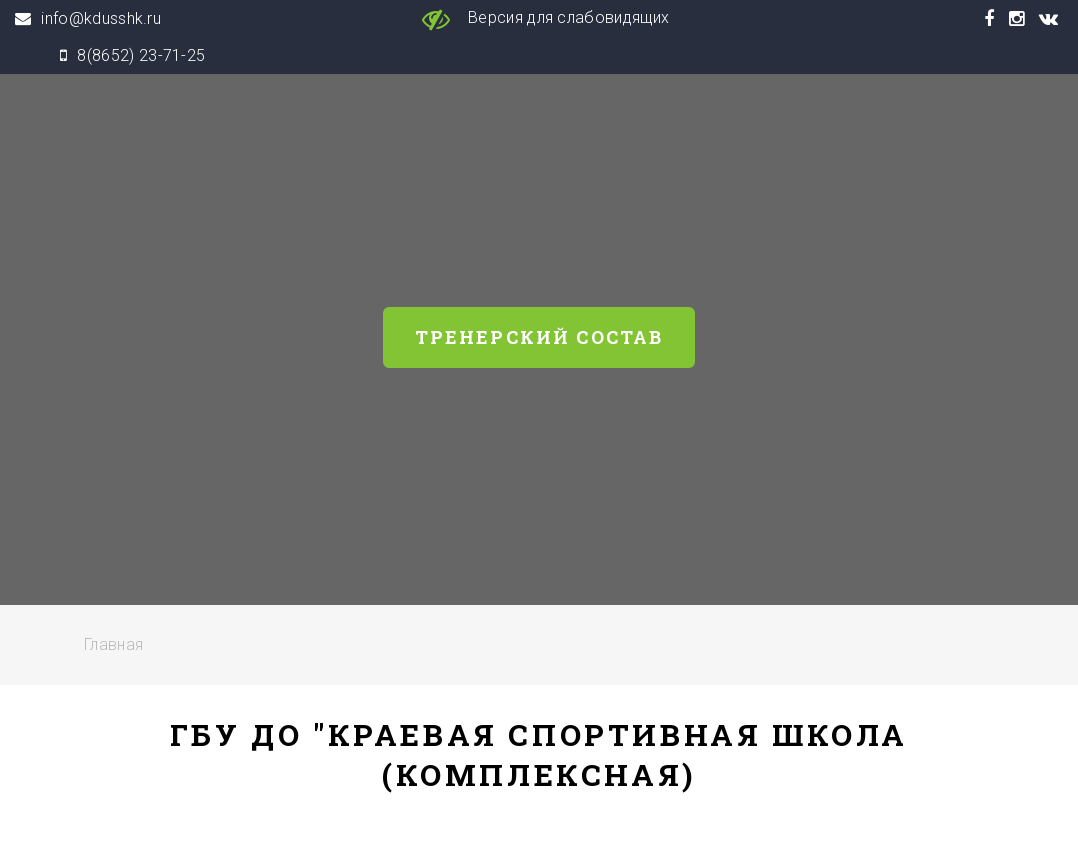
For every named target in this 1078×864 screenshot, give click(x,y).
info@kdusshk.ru (101, 18)
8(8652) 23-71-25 (141, 55)
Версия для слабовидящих (539, 19)
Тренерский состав (539, 337)
